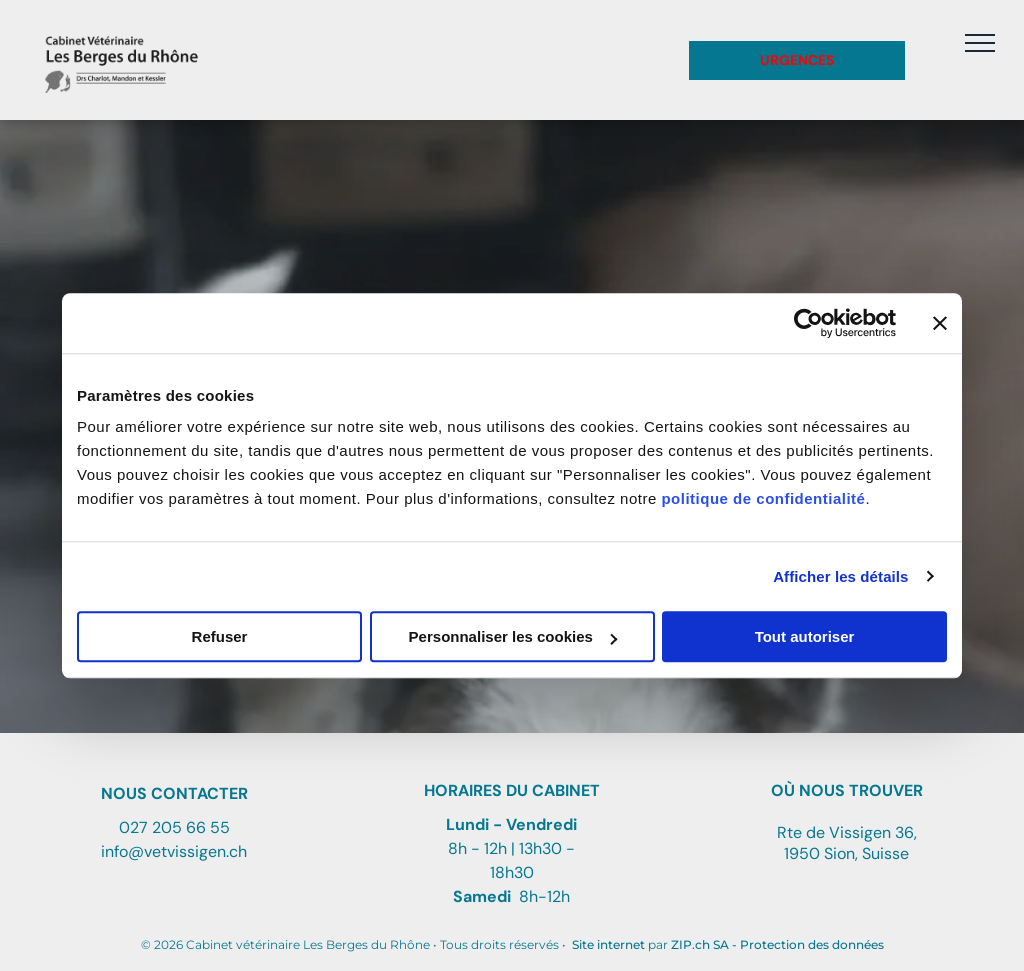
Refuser (220, 636)
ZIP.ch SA (700, 944)
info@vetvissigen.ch (174, 851)
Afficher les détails (840, 576)
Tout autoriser (805, 636)
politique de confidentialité (763, 498)
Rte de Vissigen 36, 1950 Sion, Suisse (847, 843)
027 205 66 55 (174, 827)
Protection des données (812, 944)
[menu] (980, 43)
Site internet (608, 944)
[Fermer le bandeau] (940, 323)
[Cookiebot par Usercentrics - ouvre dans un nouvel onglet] (808, 323)
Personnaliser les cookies (513, 636)
